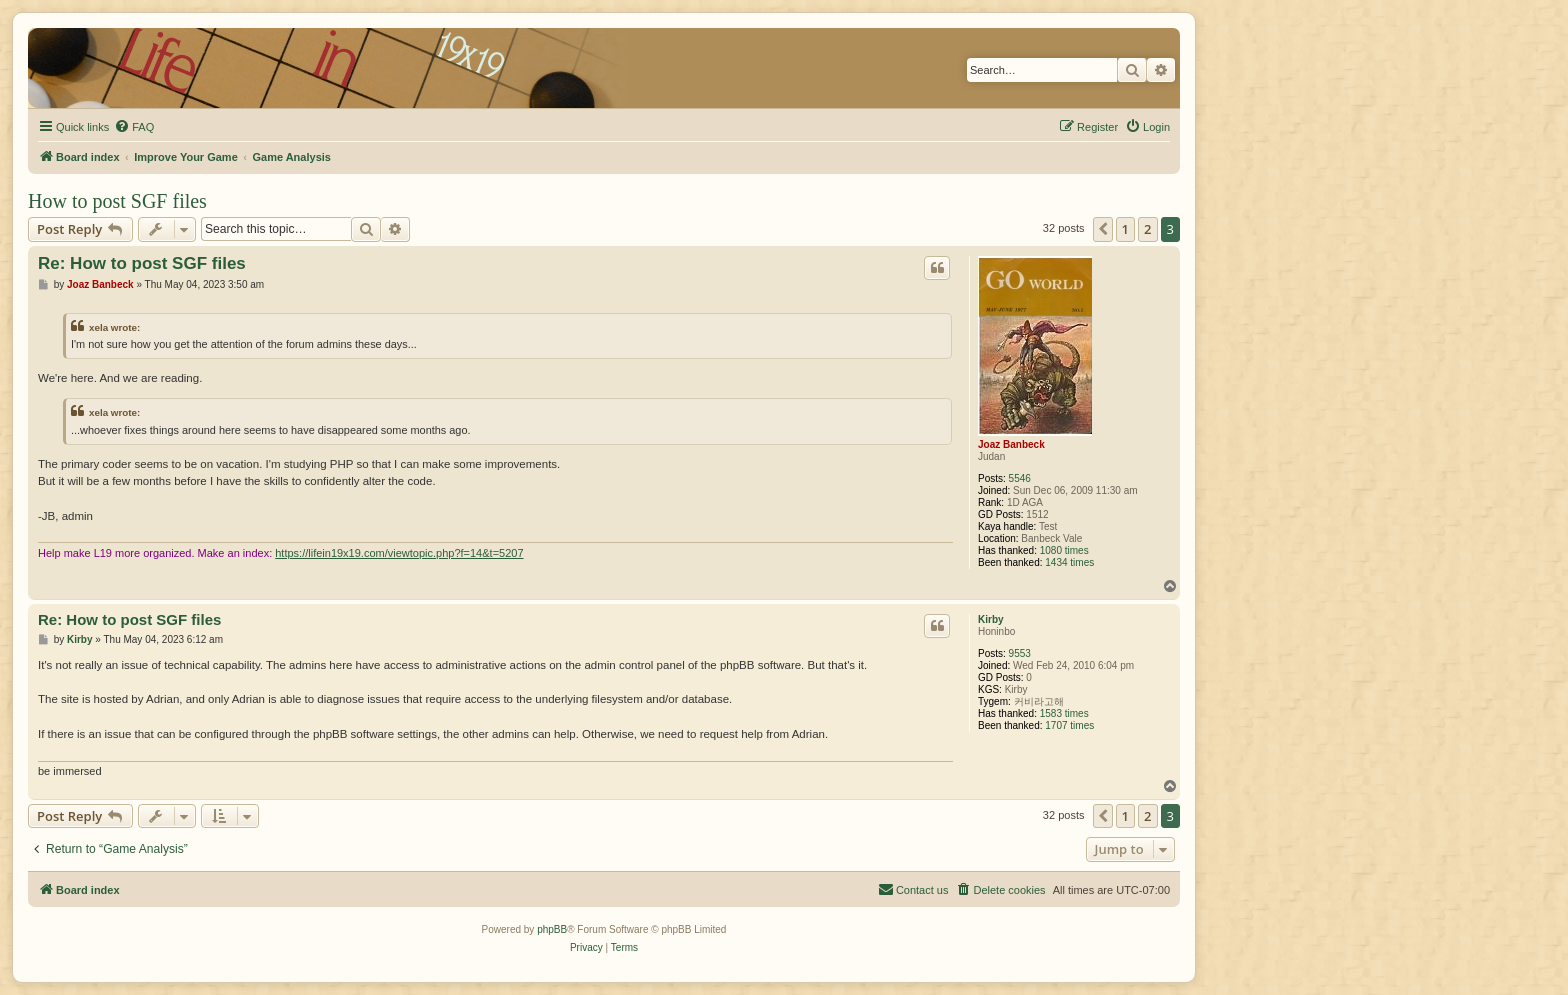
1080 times (1064, 550)
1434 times (1069, 562)
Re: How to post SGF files (142, 263)
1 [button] (1125, 229)
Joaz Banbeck (1011, 444)
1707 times (1069, 725)
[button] (1103, 229)
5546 (1020, 478)
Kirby (991, 619)
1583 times (1064, 713)
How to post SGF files (117, 201)
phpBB (552, 929)
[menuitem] (134, 127)
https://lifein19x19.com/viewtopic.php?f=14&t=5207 (399, 553)
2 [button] (1147, 229)
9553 (1020, 653)
